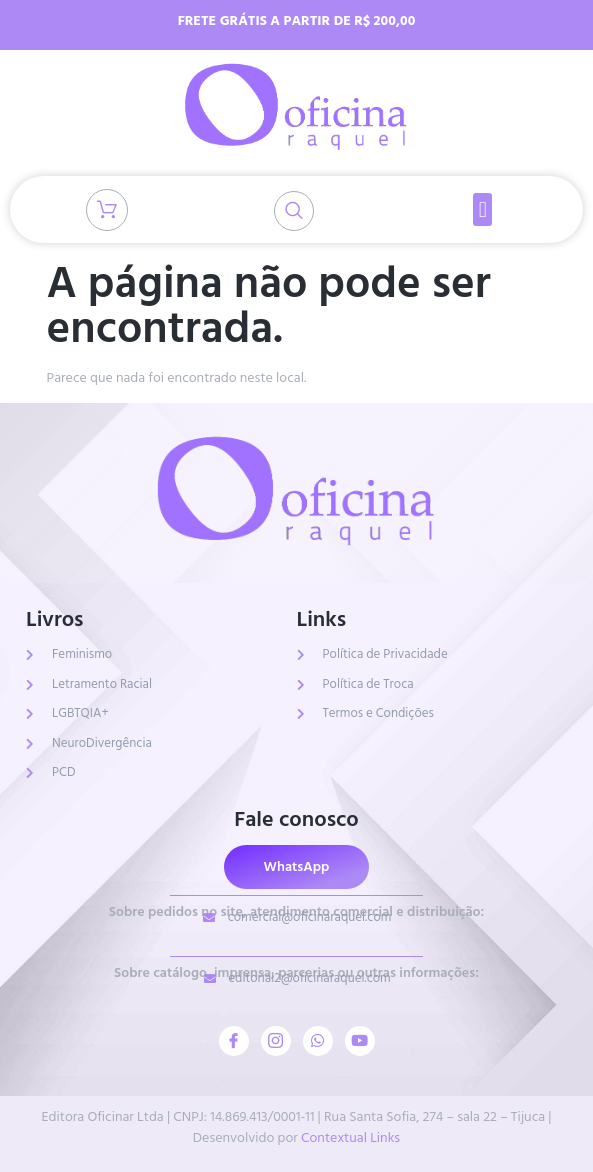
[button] (482, 209)
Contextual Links (350, 1137)
